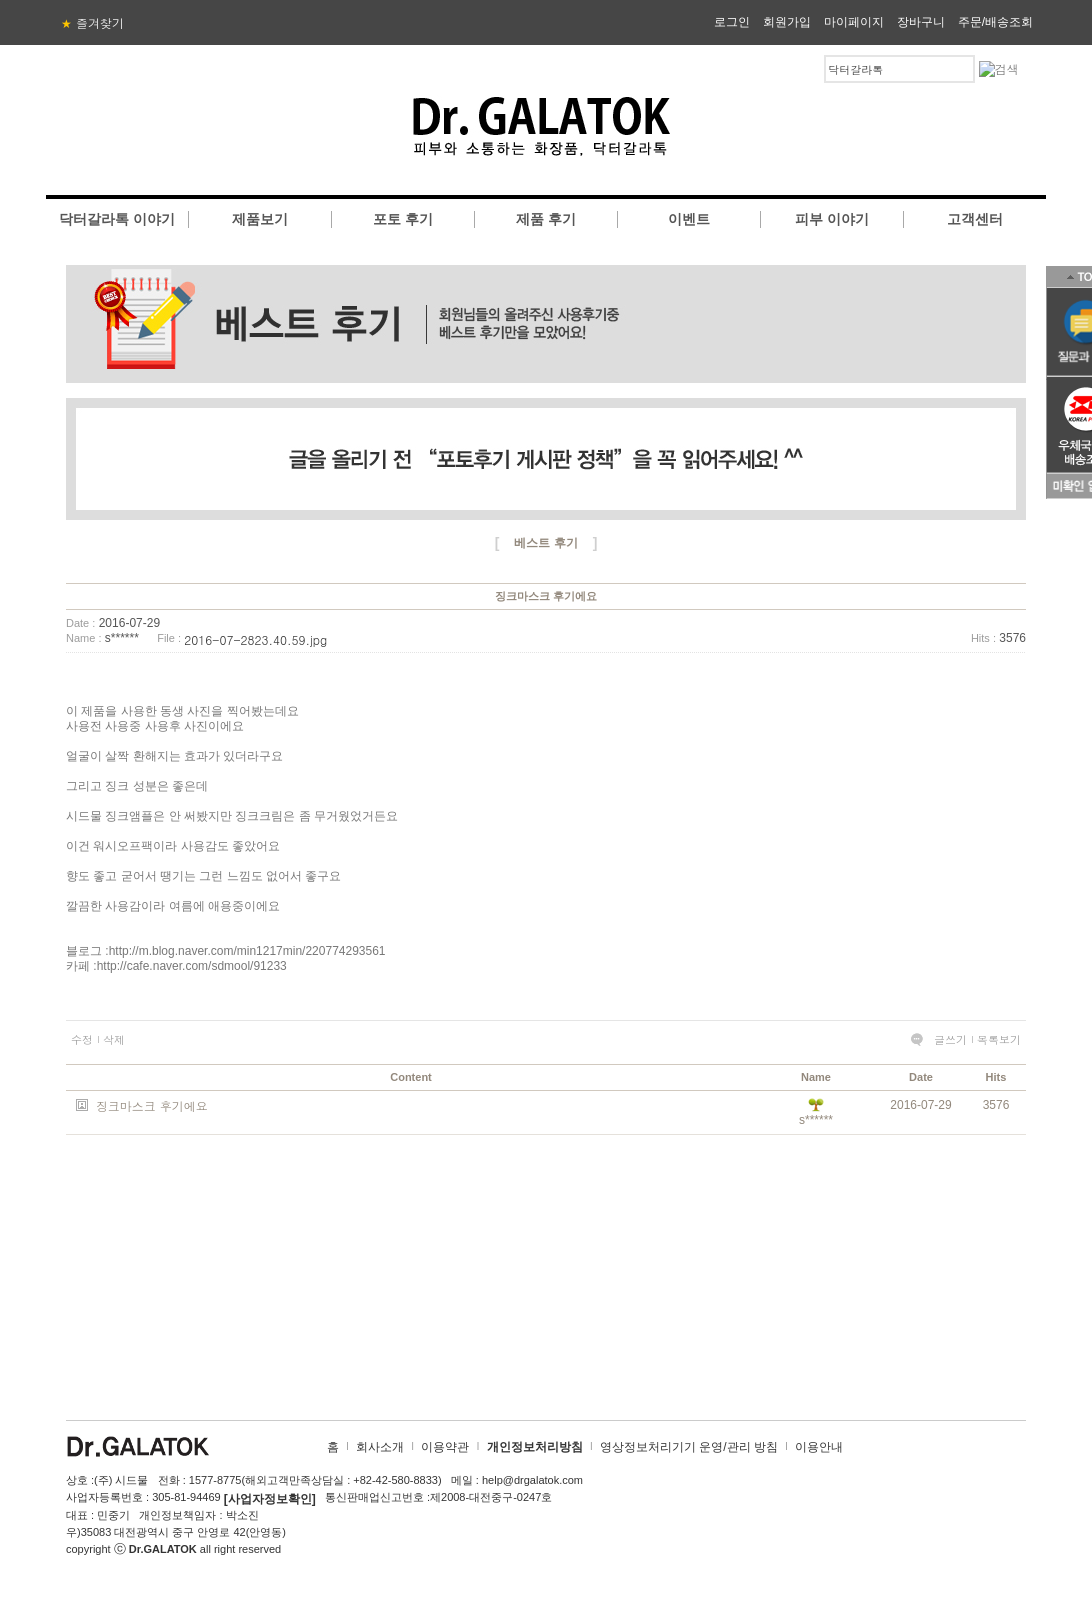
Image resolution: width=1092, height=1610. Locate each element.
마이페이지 (854, 22)
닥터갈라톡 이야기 (117, 219)
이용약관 (445, 1447)
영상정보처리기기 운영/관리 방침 (689, 1447)
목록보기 (999, 1040)
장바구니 (921, 22)
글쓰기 (950, 1040)
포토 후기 (403, 219)
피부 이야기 (832, 219)
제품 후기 (546, 219)
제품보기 (260, 219)
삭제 (114, 1040)
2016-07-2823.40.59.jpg (255, 639)
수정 (82, 1040)
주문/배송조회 (995, 22)
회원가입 (787, 22)
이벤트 (689, 219)
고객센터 (975, 219)
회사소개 (380, 1447)
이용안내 (819, 1447)
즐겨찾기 (92, 23)
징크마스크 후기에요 (152, 1105)
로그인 (732, 22)
